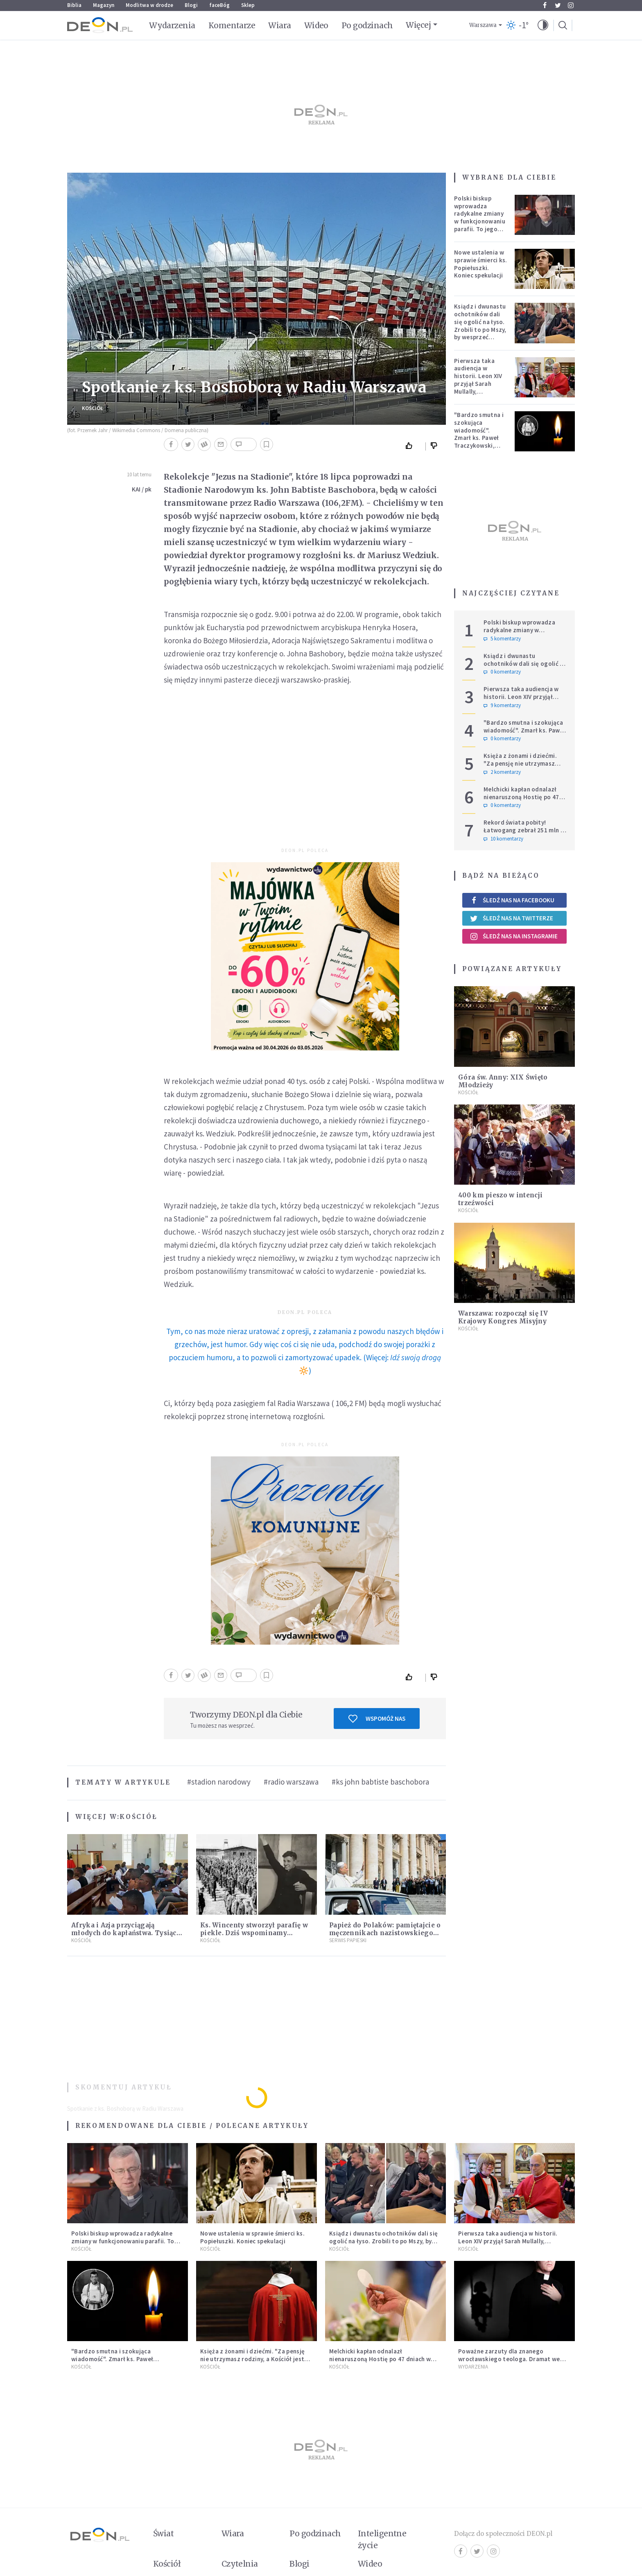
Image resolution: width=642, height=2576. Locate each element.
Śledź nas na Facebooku (512, 900)
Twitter (558, 5)
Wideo (316, 25)
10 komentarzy (503, 839)
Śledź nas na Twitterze (511, 918)
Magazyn (103, 5)
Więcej (418, 25)
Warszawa (483, 25)
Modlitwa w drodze (149, 5)
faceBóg (219, 5)
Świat (163, 2533)
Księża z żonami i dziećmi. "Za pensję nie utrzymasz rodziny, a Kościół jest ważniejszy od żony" (520, 767)
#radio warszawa (291, 1782)
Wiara (279, 25)
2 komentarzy (502, 772)
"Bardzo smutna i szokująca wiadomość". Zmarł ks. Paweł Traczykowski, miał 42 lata (479, 434)
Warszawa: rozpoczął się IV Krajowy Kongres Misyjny (503, 1317)
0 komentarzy (502, 672)
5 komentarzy (502, 639)
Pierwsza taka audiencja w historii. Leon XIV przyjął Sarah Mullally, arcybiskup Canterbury (478, 384)
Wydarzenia (172, 25)
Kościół (92, 408)
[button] (543, 25)
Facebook (545, 5)
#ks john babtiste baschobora (380, 1782)
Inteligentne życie (382, 2539)
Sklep (248, 5)
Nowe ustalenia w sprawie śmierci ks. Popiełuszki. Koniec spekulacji (480, 263)
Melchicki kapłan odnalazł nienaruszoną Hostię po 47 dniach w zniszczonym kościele (521, 800)
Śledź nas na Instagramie (514, 936)
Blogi (191, 5)
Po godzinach (367, 25)
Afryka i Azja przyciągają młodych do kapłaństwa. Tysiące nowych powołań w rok (125, 1933)
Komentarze (231, 25)
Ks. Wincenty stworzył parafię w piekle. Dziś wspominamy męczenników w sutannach (254, 1933)
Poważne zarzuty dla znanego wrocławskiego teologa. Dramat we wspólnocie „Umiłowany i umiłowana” (511, 2359)
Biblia (74, 5)
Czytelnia (240, 2564)
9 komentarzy (502, 705)
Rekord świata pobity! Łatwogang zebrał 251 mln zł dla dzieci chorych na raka (525, 830)
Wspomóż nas (376, 1719)
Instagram (571, 5)
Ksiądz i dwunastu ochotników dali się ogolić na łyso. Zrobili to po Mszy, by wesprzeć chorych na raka (480, 325)
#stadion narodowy (219, 1782)
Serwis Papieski (347, 1940)
